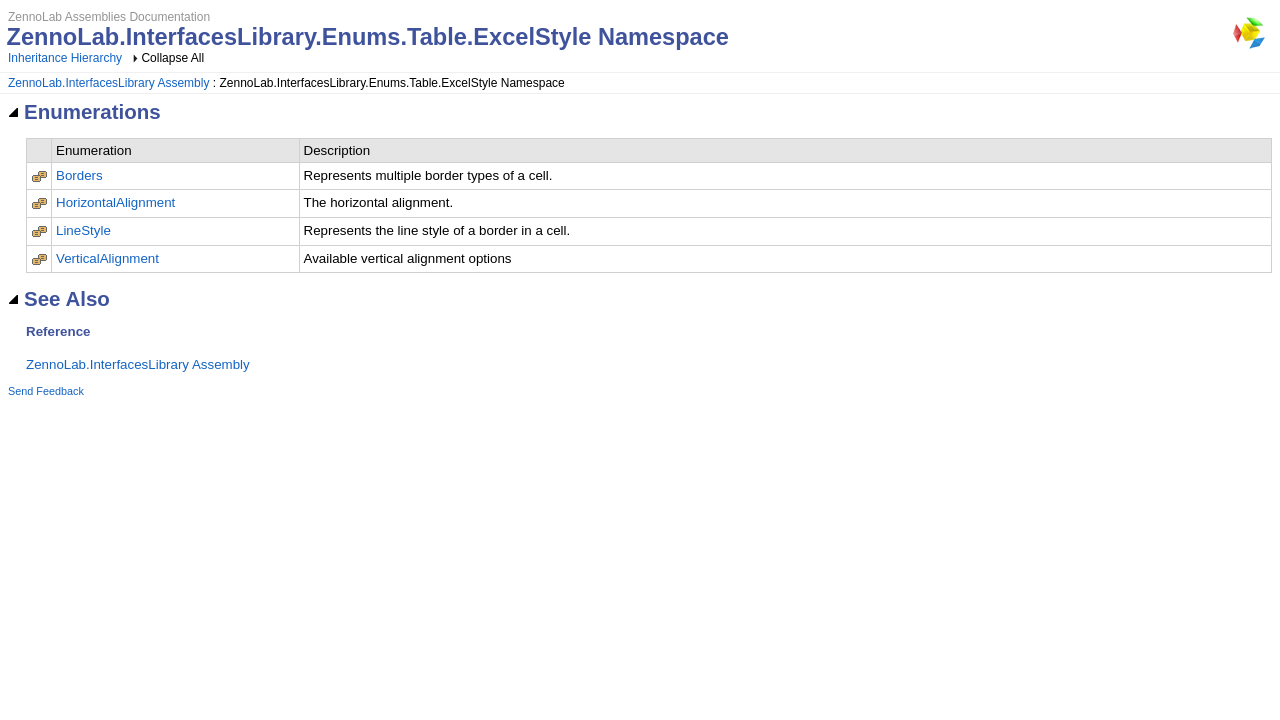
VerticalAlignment (107, 258)
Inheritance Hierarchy (65, 58)
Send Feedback (46, 391)
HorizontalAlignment (115, 202)
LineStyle (83, 230)
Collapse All (172, 58)
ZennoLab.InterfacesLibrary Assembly (108, 83)
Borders (79, 175)
